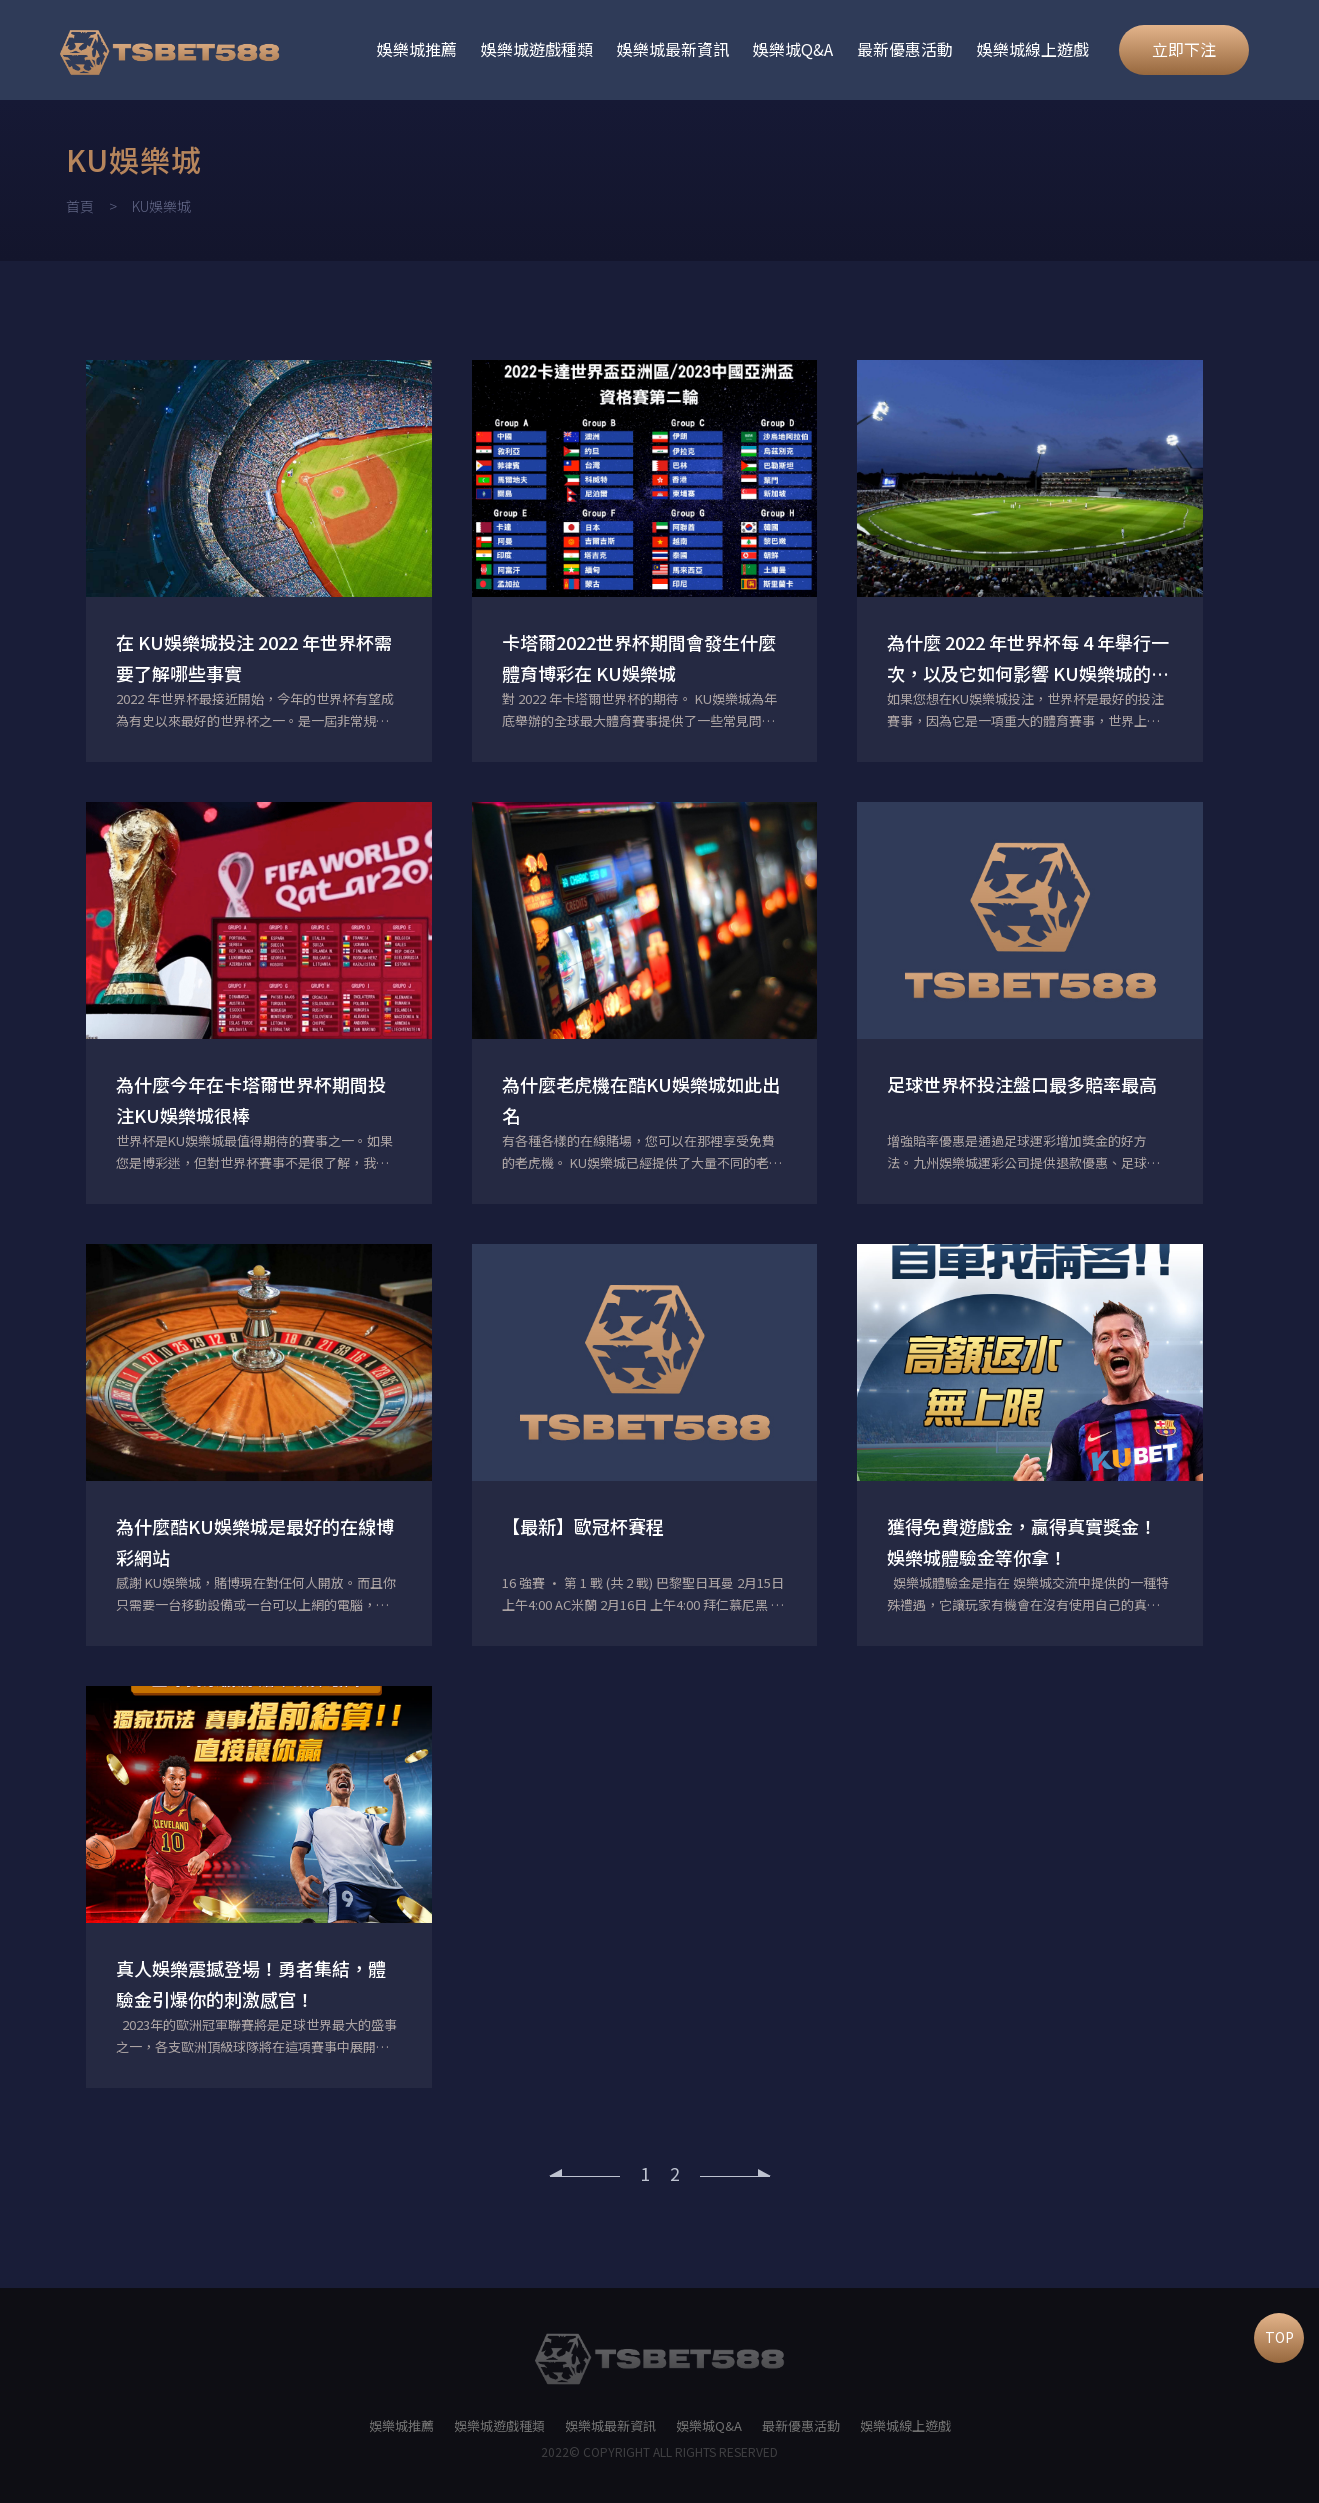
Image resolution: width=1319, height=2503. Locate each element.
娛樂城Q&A (793, 49)
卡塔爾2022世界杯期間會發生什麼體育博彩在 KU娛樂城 (639, 657)
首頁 (80, 206)
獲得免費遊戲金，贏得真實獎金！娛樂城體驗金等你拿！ (1022, 1541)
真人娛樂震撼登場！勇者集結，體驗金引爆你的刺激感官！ (251, 1983)
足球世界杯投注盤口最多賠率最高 (1022, 1084)
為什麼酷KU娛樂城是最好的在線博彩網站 (255, 1541)
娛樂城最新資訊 (673, 49)
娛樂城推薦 (417, 49)
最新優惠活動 (905, 49)
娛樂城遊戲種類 (537, 49)
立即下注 (1184, 49)
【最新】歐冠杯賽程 (583, 1526)
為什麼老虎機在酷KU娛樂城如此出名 (641, 1099)
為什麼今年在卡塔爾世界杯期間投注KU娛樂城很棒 (251, 1099)
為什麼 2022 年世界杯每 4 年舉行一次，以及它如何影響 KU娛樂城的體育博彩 (1028, 658)
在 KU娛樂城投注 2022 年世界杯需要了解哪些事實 (254, 657)
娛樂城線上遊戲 (1033, 49)
